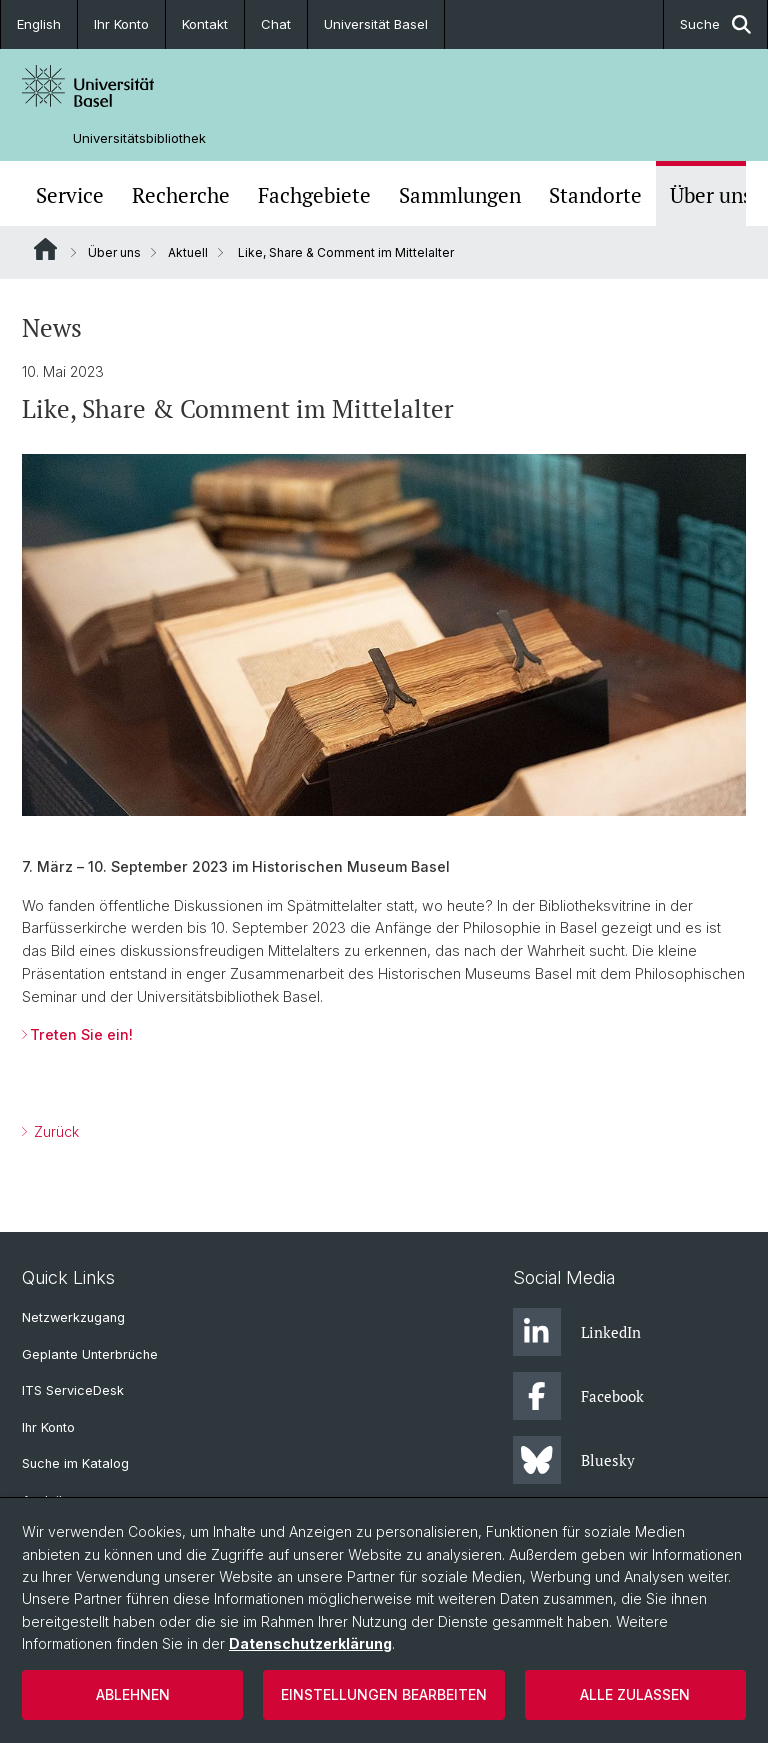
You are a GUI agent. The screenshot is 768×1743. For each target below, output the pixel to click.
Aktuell (188, 252)
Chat (276, 24)
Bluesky (574, 1460)
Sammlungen (460, 195)
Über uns (711, 195)
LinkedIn (577, 1332)
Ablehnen (133, 1694)
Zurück (54, 1131)
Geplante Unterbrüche (90, 1354)
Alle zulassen (635, 1694)
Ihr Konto (121, 24)
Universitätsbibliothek (139, 138)
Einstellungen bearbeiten (384, 1694)
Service (70, 195)
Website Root (45, 249)
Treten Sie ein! (81, 1034)
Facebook (578, 1396)
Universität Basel (376, 24)
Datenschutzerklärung (310, 1643)
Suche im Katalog (75, 1463)
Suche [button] (715, 24)
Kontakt (205, 24)
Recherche (181, 195)
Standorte (595, 195)
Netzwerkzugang (73, 1317)
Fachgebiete (314, 195)
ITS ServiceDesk (73, 1390)
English (39, 24)
